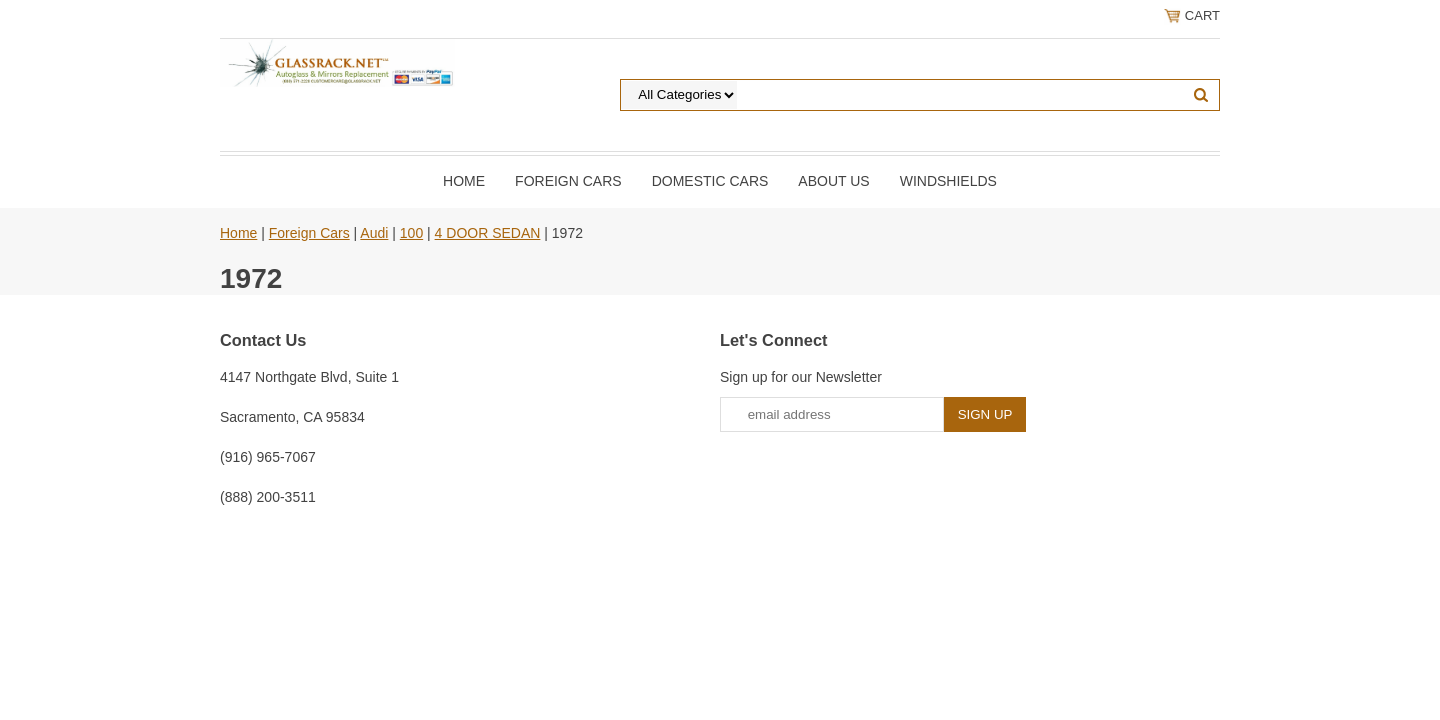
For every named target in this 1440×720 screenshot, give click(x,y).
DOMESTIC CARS (710, 181)
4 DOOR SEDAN (488, 233)
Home (464, 181)
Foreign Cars (568, 181)
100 (411, 233)
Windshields (948, 181)
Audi (374, 233)
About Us (833, 181)
